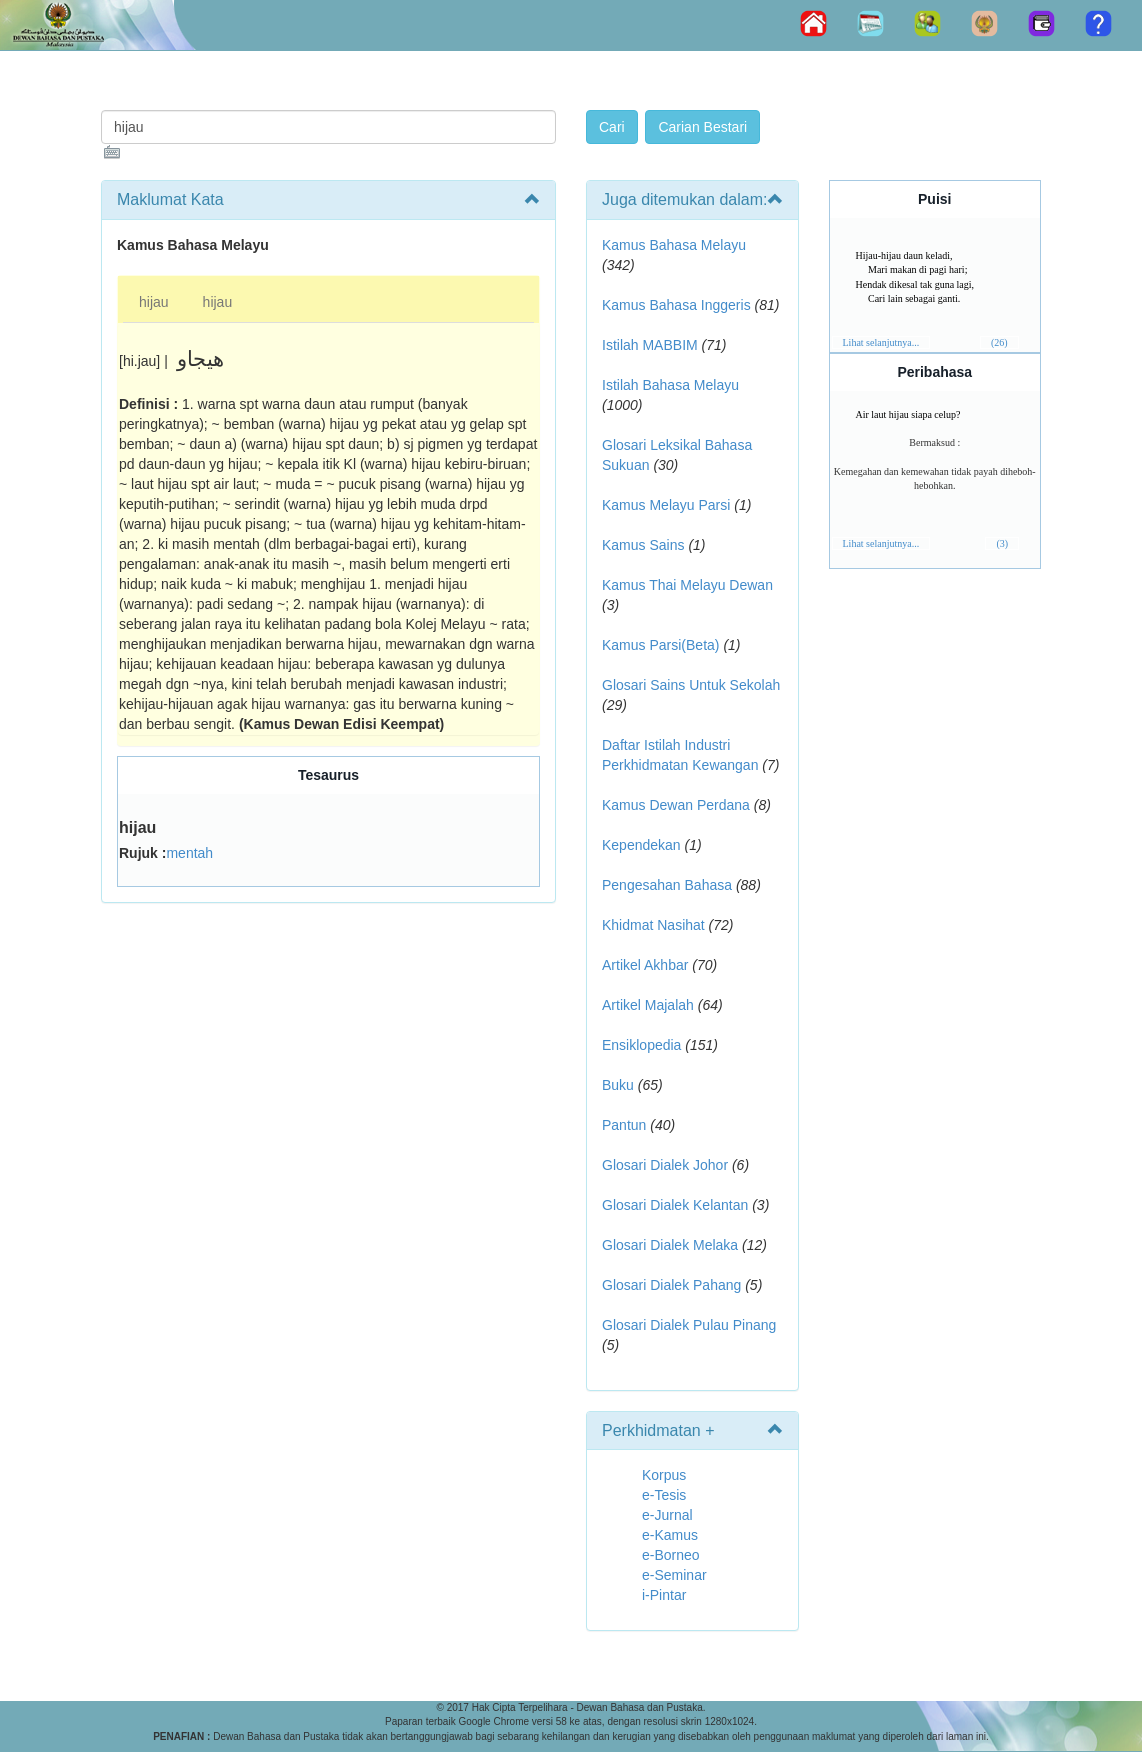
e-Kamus (670, 1535)
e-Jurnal (667, 1515)
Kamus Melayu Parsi (666, 505)
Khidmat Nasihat (653, 925)
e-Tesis (664, 1495)
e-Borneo (671, 1555)
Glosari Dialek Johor (665, 1165)
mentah (189, 853)
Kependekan (641, 845)
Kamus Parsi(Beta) (660, 645)
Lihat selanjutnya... (881, 342)
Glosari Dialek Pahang (671, 1285)
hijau (154, 302)
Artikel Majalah (648, 1005)
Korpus (664, 1475)
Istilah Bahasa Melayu (670, 385)
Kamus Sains (643, 545)
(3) (1002, 543)
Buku (618, 1085)
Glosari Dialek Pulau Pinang (689, 1325)
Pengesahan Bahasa (667, 885)
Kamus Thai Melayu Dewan (687, 585)
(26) (999, 342)
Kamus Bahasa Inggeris (676, 305)
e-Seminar (674, 1575)
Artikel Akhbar (645, 965)
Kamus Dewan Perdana (676, 805)
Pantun (624, 1125)
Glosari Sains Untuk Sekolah (691, 685)
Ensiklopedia (641, 1045)
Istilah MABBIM (650, 345)
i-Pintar (664, 1595)
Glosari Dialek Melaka (670, 1245)
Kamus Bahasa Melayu (674, 245)
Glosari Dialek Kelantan (675, 1205)
